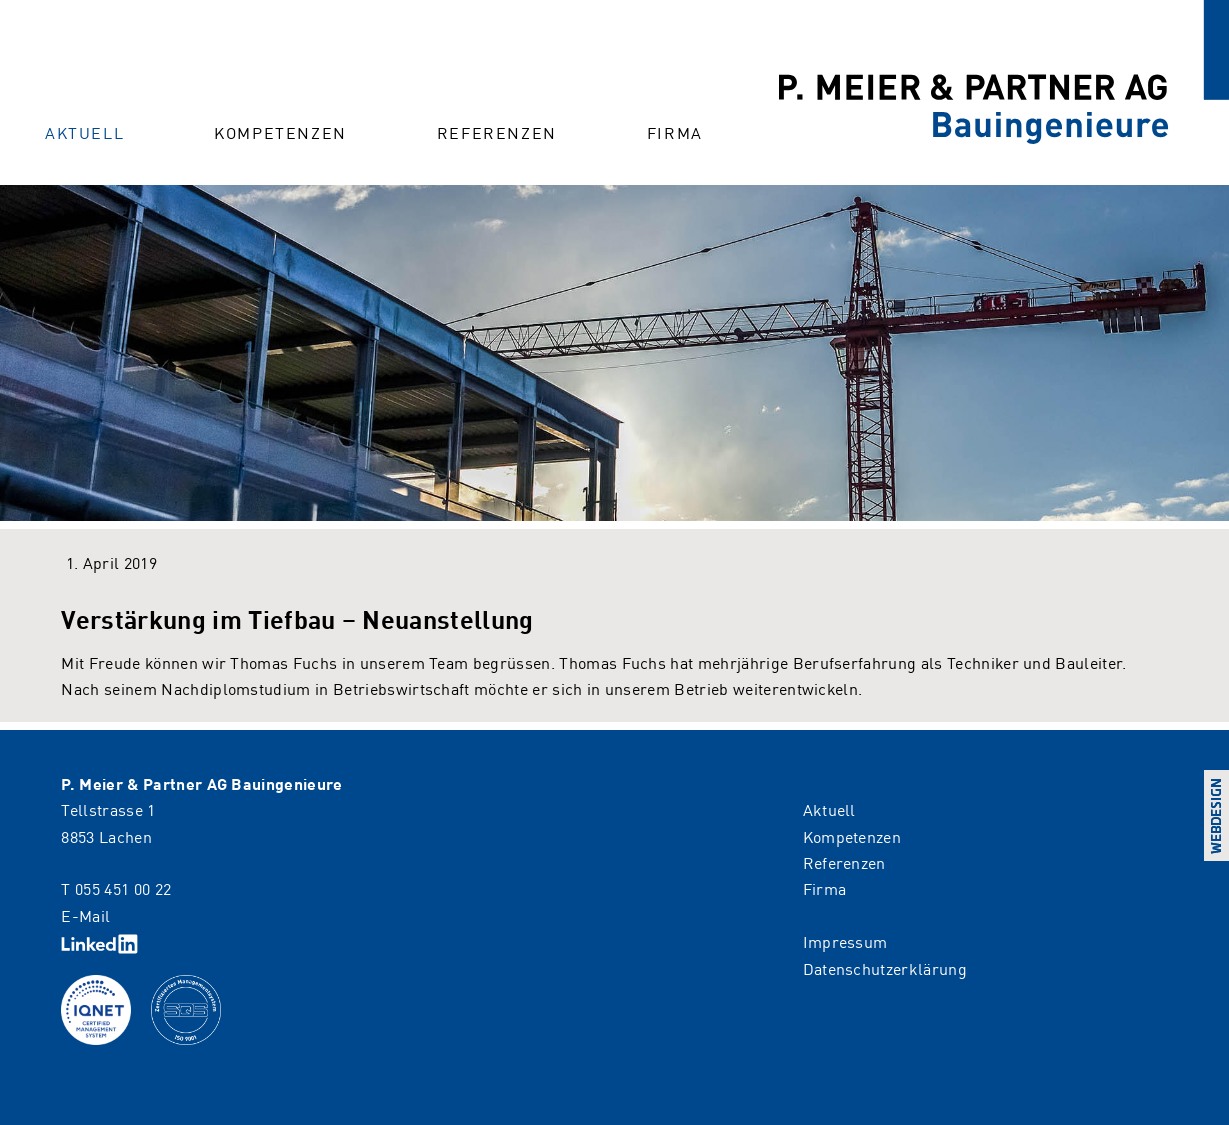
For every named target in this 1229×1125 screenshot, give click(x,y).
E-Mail (85, 915)
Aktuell (84, 132)
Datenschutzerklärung (885, 968)
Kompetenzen (280, 132)
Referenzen (497, 132)
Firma (675, 132)
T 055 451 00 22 (116, 888)
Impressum (845, 941)
